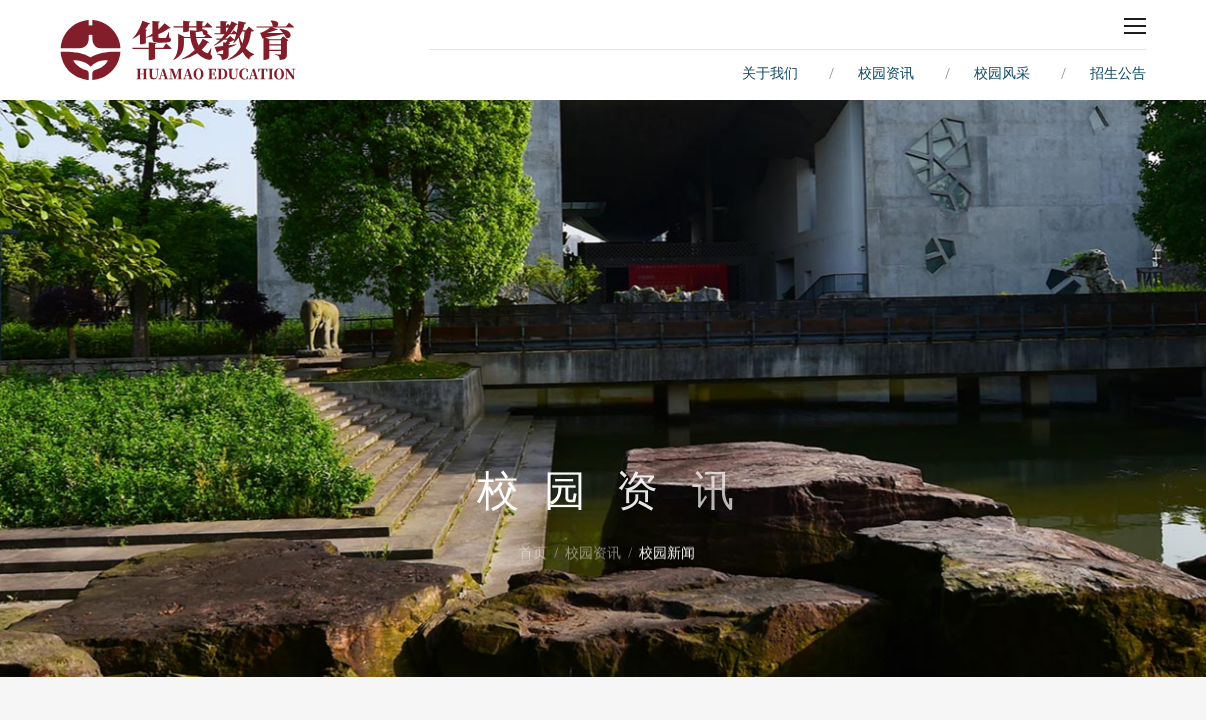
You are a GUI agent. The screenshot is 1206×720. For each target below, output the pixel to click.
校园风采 (1002, 73)
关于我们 (770, 73)
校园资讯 (886, 73)
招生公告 (1118, 73)
